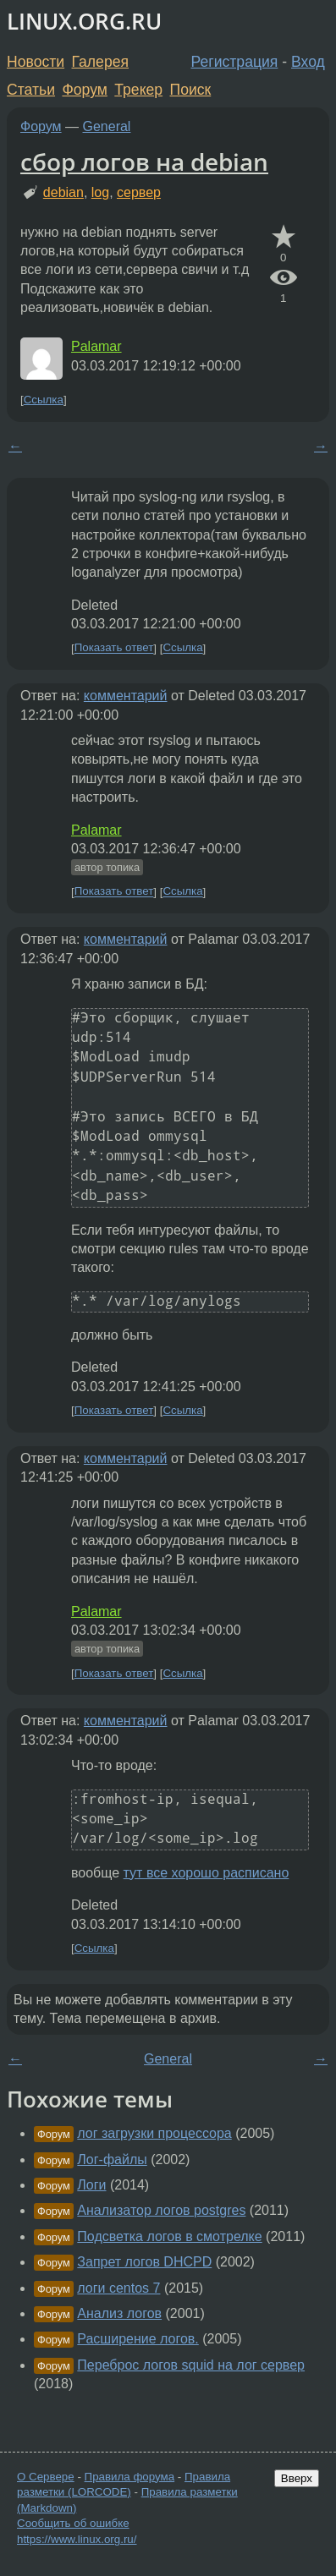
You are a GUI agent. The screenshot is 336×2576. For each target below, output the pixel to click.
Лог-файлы (111, 2159)
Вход (308, 61)
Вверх (296, 2478)
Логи (91, 2185)
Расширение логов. (137, 2339)
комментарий (126, 695)
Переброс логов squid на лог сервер (191, 2365)
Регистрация (234, 61)
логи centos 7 (118, 2288)
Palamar (96, 346)
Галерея (100, 61)
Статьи (31, 89)
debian (63, 192)
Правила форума (130, 2476)
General (107, 126)
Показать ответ (114, 648)
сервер (139, 192)
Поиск (191, 89)
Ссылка (43, 399)
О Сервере (45, 2476)
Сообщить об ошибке (73, 2523)
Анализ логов (119, 2313)
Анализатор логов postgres (161, 2210)
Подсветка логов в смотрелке (169, 2236)
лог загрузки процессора (154, 2133)
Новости (35, 61)
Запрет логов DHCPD (144, 2262)
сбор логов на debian (144, 161)
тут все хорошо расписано (206, 1873)
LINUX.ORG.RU (84, 21)
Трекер (138, 89)
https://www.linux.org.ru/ (76, 2539)
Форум (84, 89)
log (100, 192)
